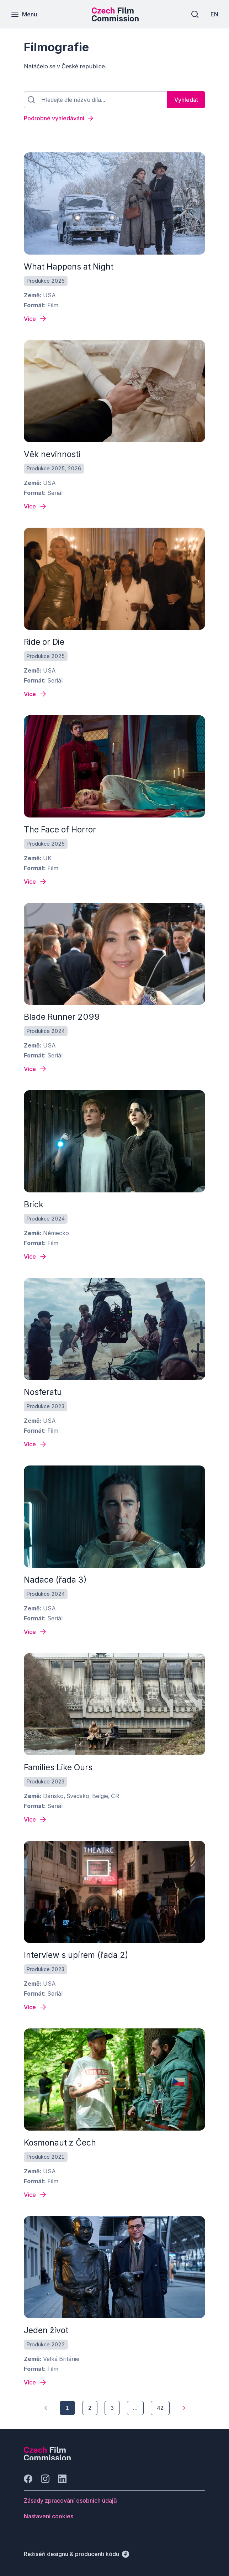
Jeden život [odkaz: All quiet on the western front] (46, 2330)
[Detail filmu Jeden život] (35, 2382)
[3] (112, 2408)
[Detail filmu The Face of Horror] (35, 881)
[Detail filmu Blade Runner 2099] (35, 1069)
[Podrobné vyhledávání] (114, 118)
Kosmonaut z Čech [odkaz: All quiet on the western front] (60, 2143)
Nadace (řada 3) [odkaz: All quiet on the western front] (55, 1580)
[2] (89, 2408)
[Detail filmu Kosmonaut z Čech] (35, 2194)
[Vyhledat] (186, 99)
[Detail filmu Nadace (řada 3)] (35, 1631)
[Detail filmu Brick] (35, 1256)
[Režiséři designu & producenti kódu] (76, 2554)
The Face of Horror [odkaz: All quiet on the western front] (60, 830)
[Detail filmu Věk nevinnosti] (35, 506)
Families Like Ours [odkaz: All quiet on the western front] (58, 1767)
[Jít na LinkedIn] (62, 2478)
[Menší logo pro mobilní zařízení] (115, 19)
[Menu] (24, 14)
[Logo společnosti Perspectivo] (47, 2458)
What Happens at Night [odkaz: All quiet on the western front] (68, 267)
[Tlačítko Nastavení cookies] (48, 2516)
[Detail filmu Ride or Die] (35, 694)
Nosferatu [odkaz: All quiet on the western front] (43, 1392)
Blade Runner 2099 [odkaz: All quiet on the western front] (62, 1017)
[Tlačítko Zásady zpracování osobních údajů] (70, 2500)
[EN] (214, 14)
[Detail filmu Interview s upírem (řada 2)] (35, 2007)
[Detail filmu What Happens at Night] (35, 318)
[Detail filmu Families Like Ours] (35, 1819)
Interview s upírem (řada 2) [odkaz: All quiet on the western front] (76, 1955)
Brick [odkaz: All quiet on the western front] (33, 1204)
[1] (45, 2408)
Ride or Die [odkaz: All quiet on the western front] (44, 642)
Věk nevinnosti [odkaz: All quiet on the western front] (52, 454)
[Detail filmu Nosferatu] (35, 1444)
